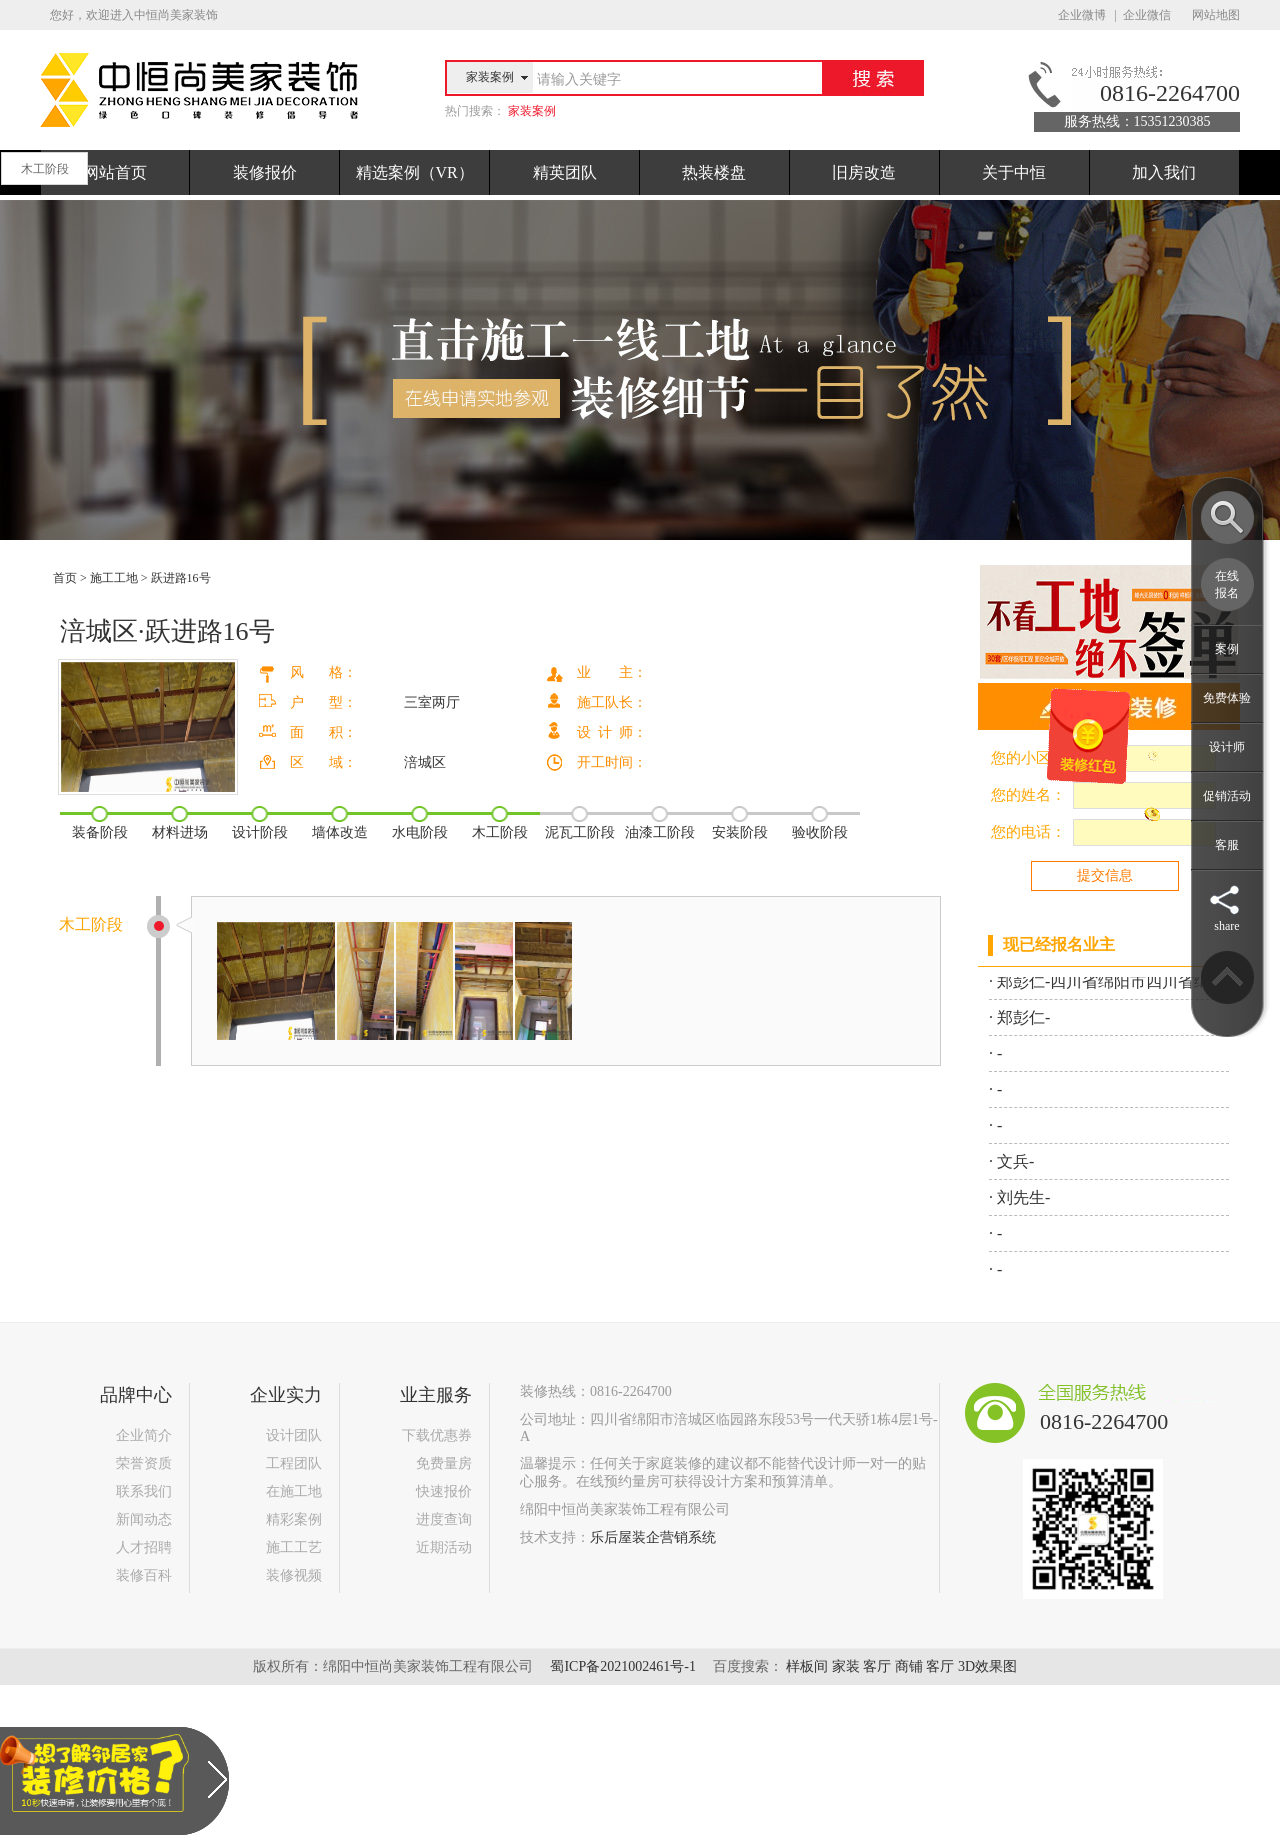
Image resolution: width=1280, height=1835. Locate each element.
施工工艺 (294, 1547)
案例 (1227, 649)
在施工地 (294, 1491)
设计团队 (294, 1435)
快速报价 (444, 1491)
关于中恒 (1014, 172)
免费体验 (1227, 698)
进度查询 (444, 1519)
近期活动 (444, 1547)
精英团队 (565, 172)
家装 (846, 1666)
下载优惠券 (437, 1435)
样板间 (807, 1666)
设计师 (1227, 747)
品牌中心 (136, 1395)
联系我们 (144, 1491)
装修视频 (294, 1575)
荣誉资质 (144, 1463)
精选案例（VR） (415, 172)
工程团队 (294, 1463)
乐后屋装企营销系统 (653, 1537)
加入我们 (1164, 172)
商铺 (909, 1666)
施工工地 (114, 578)
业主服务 (436, 1395)
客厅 (877, 1666)
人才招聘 (144, 1547)
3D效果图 (987, 1666)
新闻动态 (144, 1519)
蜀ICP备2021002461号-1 (622, 1666)
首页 (65, 578)
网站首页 (115, 172)
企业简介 (144, 1435)
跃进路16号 (181, 578)
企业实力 (286, 1395)
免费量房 (444, 1463)
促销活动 (1227, 796)
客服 (1227, 845)
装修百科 (144, 1575)
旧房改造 (864, 172)
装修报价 (265, 172)
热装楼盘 (714, 172)
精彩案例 (294, 1519)
